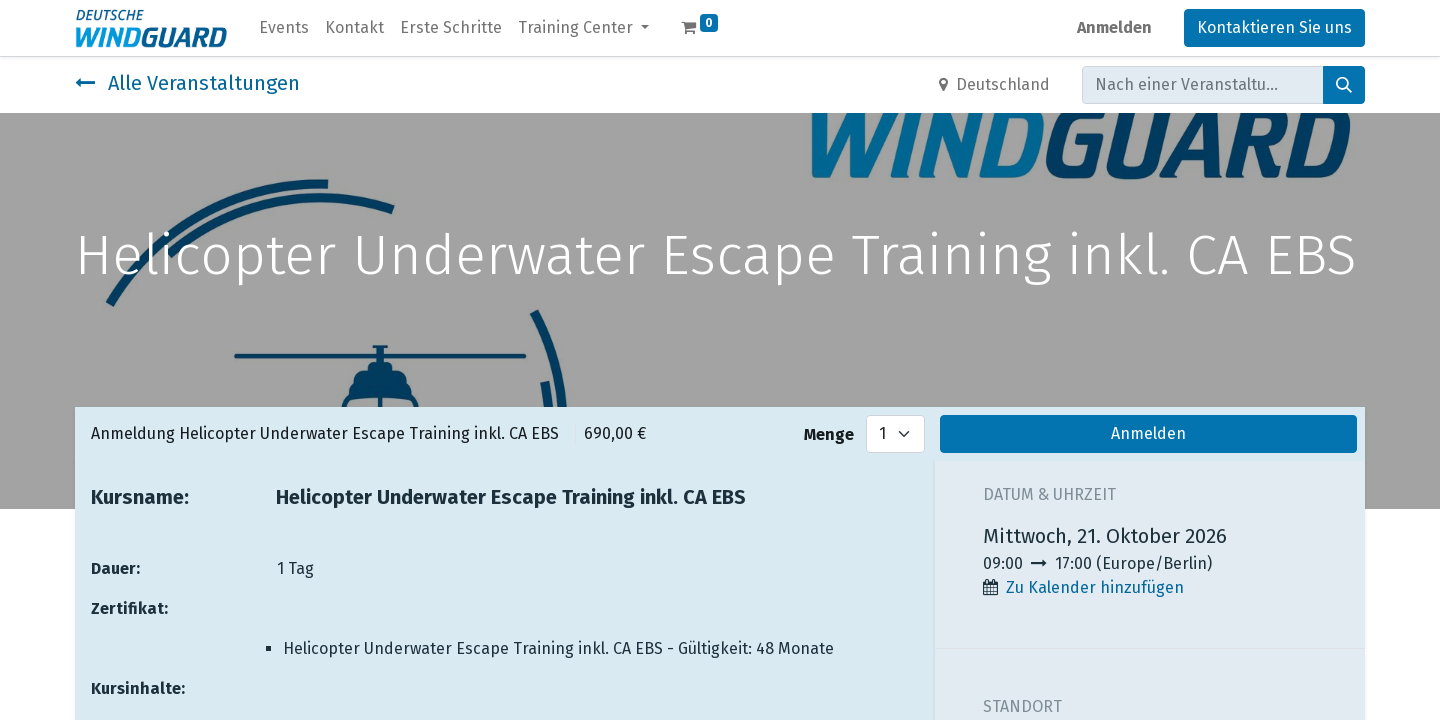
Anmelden (1114, 27)
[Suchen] (1344, 85)
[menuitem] (284, 28)
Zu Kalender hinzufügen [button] (1095, 587)
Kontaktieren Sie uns (1274, 27)
